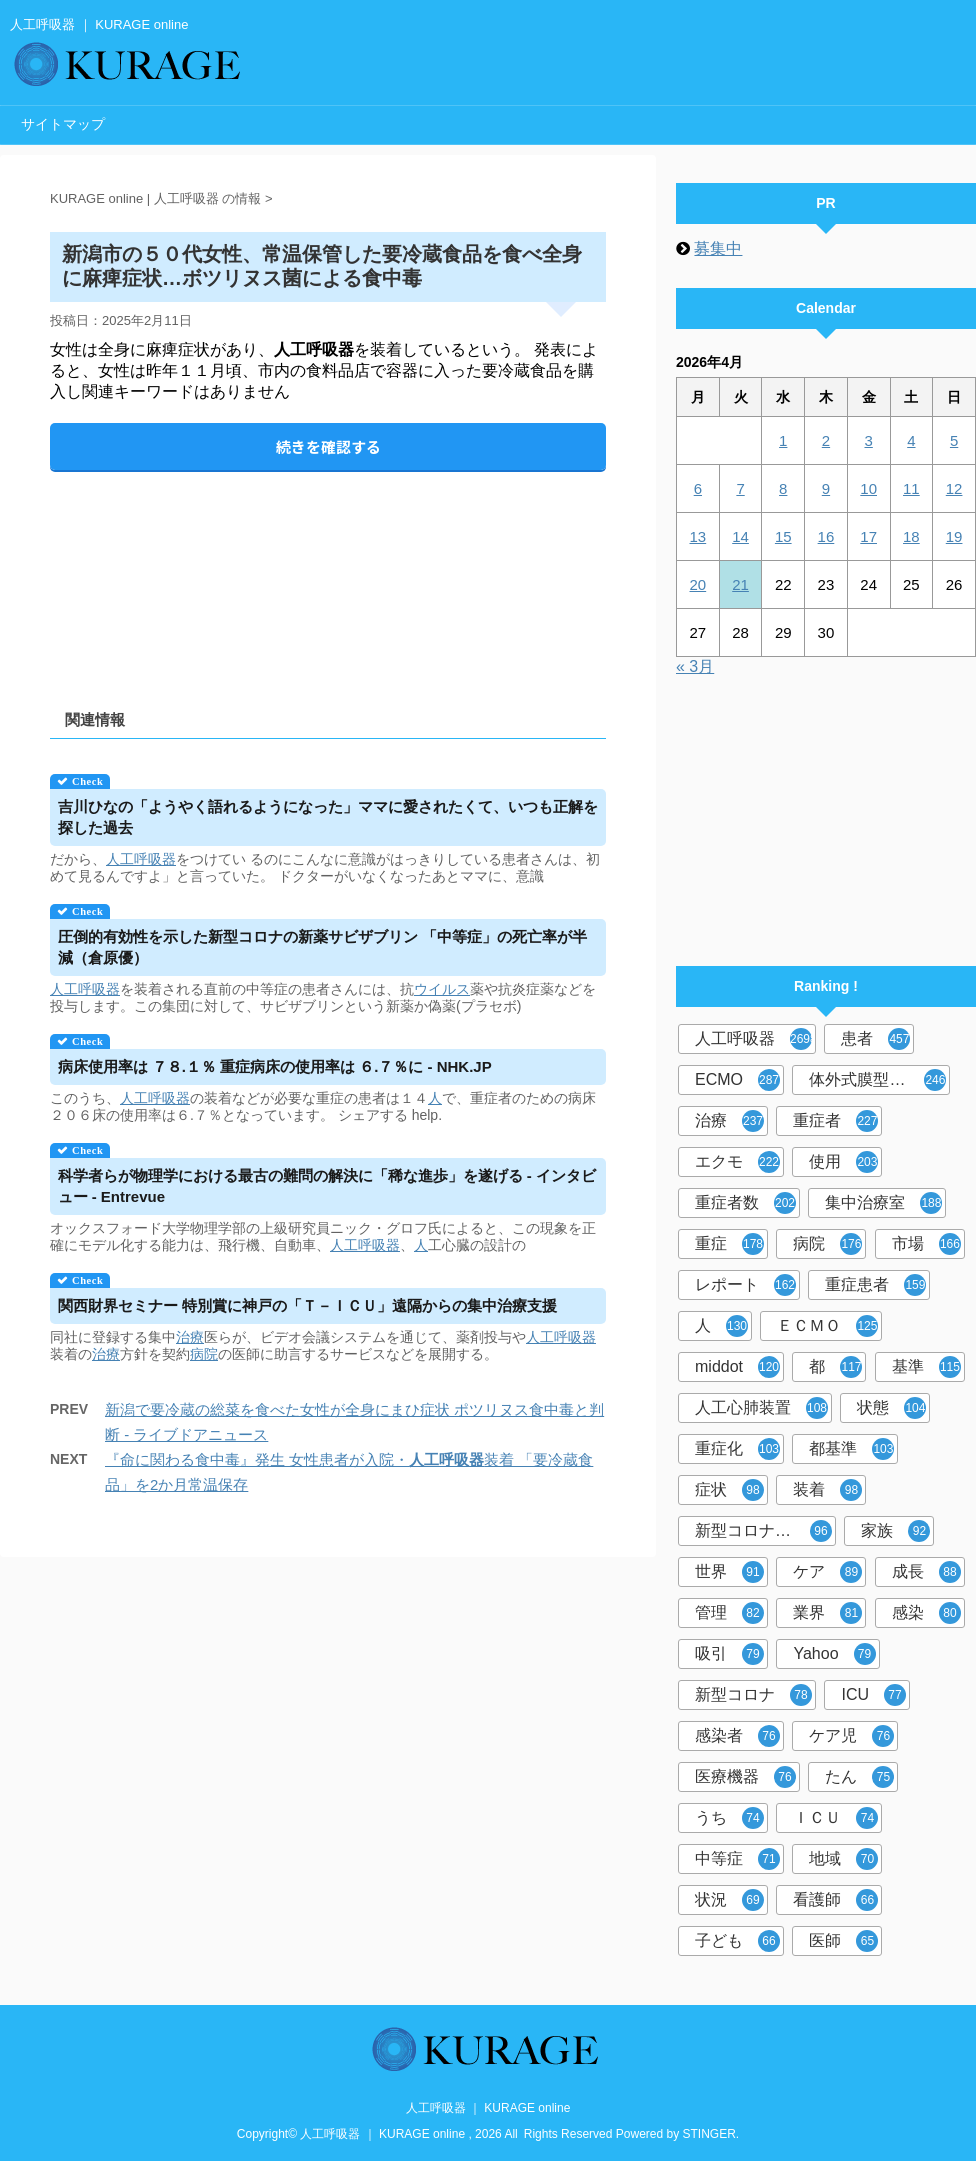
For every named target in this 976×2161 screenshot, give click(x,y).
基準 (926, 1367)
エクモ (737, 1162)
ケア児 (851, 1736)
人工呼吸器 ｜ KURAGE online (488, 2108)
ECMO (737, 1080)
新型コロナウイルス (765, 1531)
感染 (926, 1613)
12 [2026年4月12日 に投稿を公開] (954, 488)
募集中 (718, 248)
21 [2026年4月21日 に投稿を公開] (740, 584)
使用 (843, 1162)
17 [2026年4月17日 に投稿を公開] (868, 536)
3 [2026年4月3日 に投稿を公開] (868, 440)
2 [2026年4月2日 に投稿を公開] (826, 440)
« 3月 (695, 666)
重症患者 (875, 1285)
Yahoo (834, 1654)
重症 (729, 1244)
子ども (737, 1941)
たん (859, 1777)
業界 (827, 1613)
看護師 (835, 1900)
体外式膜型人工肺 (877, 1080)
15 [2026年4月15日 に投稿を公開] (783, 536)
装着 (827, 1490)
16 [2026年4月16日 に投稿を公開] (826, 536)
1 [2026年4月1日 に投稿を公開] (783, 440)
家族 (895, 1531)
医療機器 (745, 1777)
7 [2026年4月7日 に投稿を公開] (740, 488)
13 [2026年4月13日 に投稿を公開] (698, 536)
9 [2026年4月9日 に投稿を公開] (826, 488)
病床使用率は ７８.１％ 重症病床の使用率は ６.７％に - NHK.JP (275, 1066)
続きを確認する (328, 446)
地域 (843, 1859)
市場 (926, 1244)
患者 (875, 1039)
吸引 (729, 1654)
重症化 (737, 1449)
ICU (873, 1695)
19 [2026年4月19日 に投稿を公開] (954, 536)
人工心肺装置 (761, 1408)
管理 (729, 1613)
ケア (827, 1572)
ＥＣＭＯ (827, 1326)
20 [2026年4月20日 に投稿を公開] (698, 584)
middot (737, 1367)
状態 (891, 1408)
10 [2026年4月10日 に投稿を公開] (868, 488)
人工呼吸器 (141, 859)
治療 (190, 1337)
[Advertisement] (328, 573)
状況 (729, 1900)
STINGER (709, 2134)
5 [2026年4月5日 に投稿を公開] (954, 440)
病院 (204, 1354)
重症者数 (745, 1203)
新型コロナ (753, 1695)
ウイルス (442, 989)
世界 (729, 1572)
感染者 (737, 1736)
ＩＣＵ (835, 1818)
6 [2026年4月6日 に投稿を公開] (698, 488)
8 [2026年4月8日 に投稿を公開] (783, 488)
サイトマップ (63, 124)
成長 (926, 1572)
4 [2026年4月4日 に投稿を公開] (911, 440)
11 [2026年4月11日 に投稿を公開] (911, 488)
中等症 (737, 1859)
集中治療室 (883, 1203)
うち (729, 1818)
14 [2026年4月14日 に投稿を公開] (740, 536)
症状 (729, 1490)
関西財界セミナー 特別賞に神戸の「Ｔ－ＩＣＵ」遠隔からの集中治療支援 (307, 1305)
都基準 (851, 1449)
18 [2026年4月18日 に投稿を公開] (911, 536)
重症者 (835, 1121)
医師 (843, 1941)
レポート (745, 1285)
